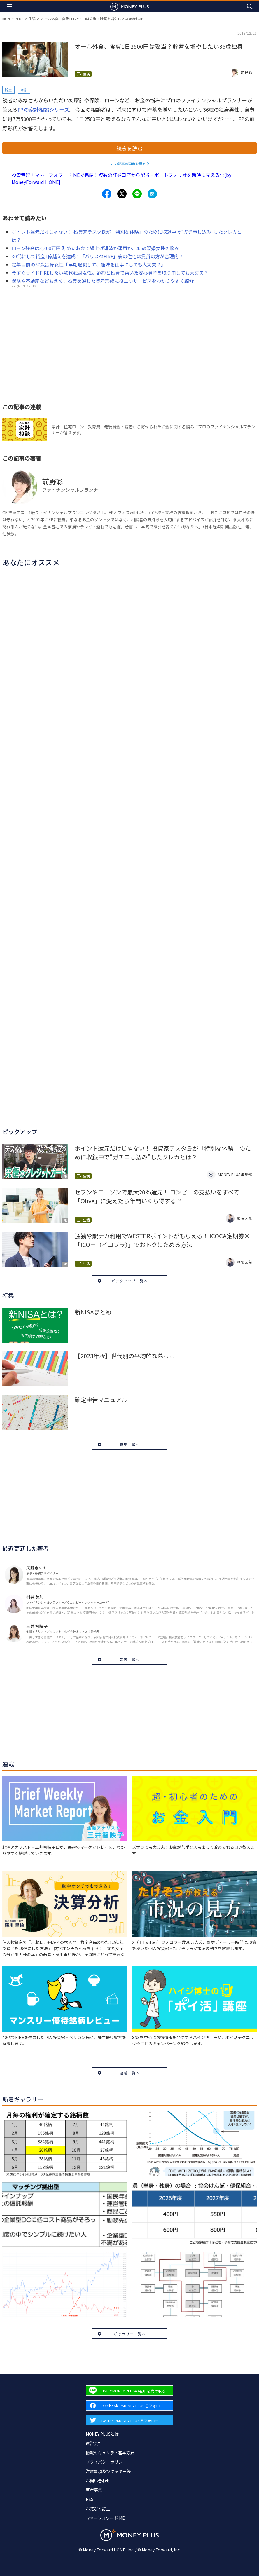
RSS (89, 2499)
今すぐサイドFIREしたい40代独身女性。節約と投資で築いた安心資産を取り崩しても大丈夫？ (110, 272)
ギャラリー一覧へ (129, 2333)
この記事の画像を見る (128, 163)
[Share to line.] (137, 193)
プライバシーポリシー (106, 2462)
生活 (32, 18)
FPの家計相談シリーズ (43, 109)
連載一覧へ (130, 2072)
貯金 (8, 89)
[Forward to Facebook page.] (129, 2405)
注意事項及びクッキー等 (108, 2471)
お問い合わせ (98, 2480)
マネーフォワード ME (105, 2518)
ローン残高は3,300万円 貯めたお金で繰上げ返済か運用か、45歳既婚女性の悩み (95, 248)
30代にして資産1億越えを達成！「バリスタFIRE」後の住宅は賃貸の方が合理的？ (97, 256)
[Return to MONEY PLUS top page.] (129, 6)
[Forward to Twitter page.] (129, 2420)
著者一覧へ (130, 1659)
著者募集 (94, 2490)
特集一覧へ (130, 1444)
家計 (24, 89)
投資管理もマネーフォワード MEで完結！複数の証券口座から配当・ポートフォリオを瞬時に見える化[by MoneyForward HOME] (121, 178)
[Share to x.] (122, 193)
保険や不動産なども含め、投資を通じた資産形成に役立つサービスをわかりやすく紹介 (103, 280)
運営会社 (94, 2443)
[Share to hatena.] (152, 193)
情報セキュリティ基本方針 (110, 2452)
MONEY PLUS (12, 18)
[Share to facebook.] (106, 193)
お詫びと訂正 (98, 2509)
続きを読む (129, 148)
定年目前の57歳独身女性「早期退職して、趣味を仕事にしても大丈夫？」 (89, 264)
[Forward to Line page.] (129, 2390)
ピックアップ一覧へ (129, 1280)
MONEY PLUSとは (102, 2434)
